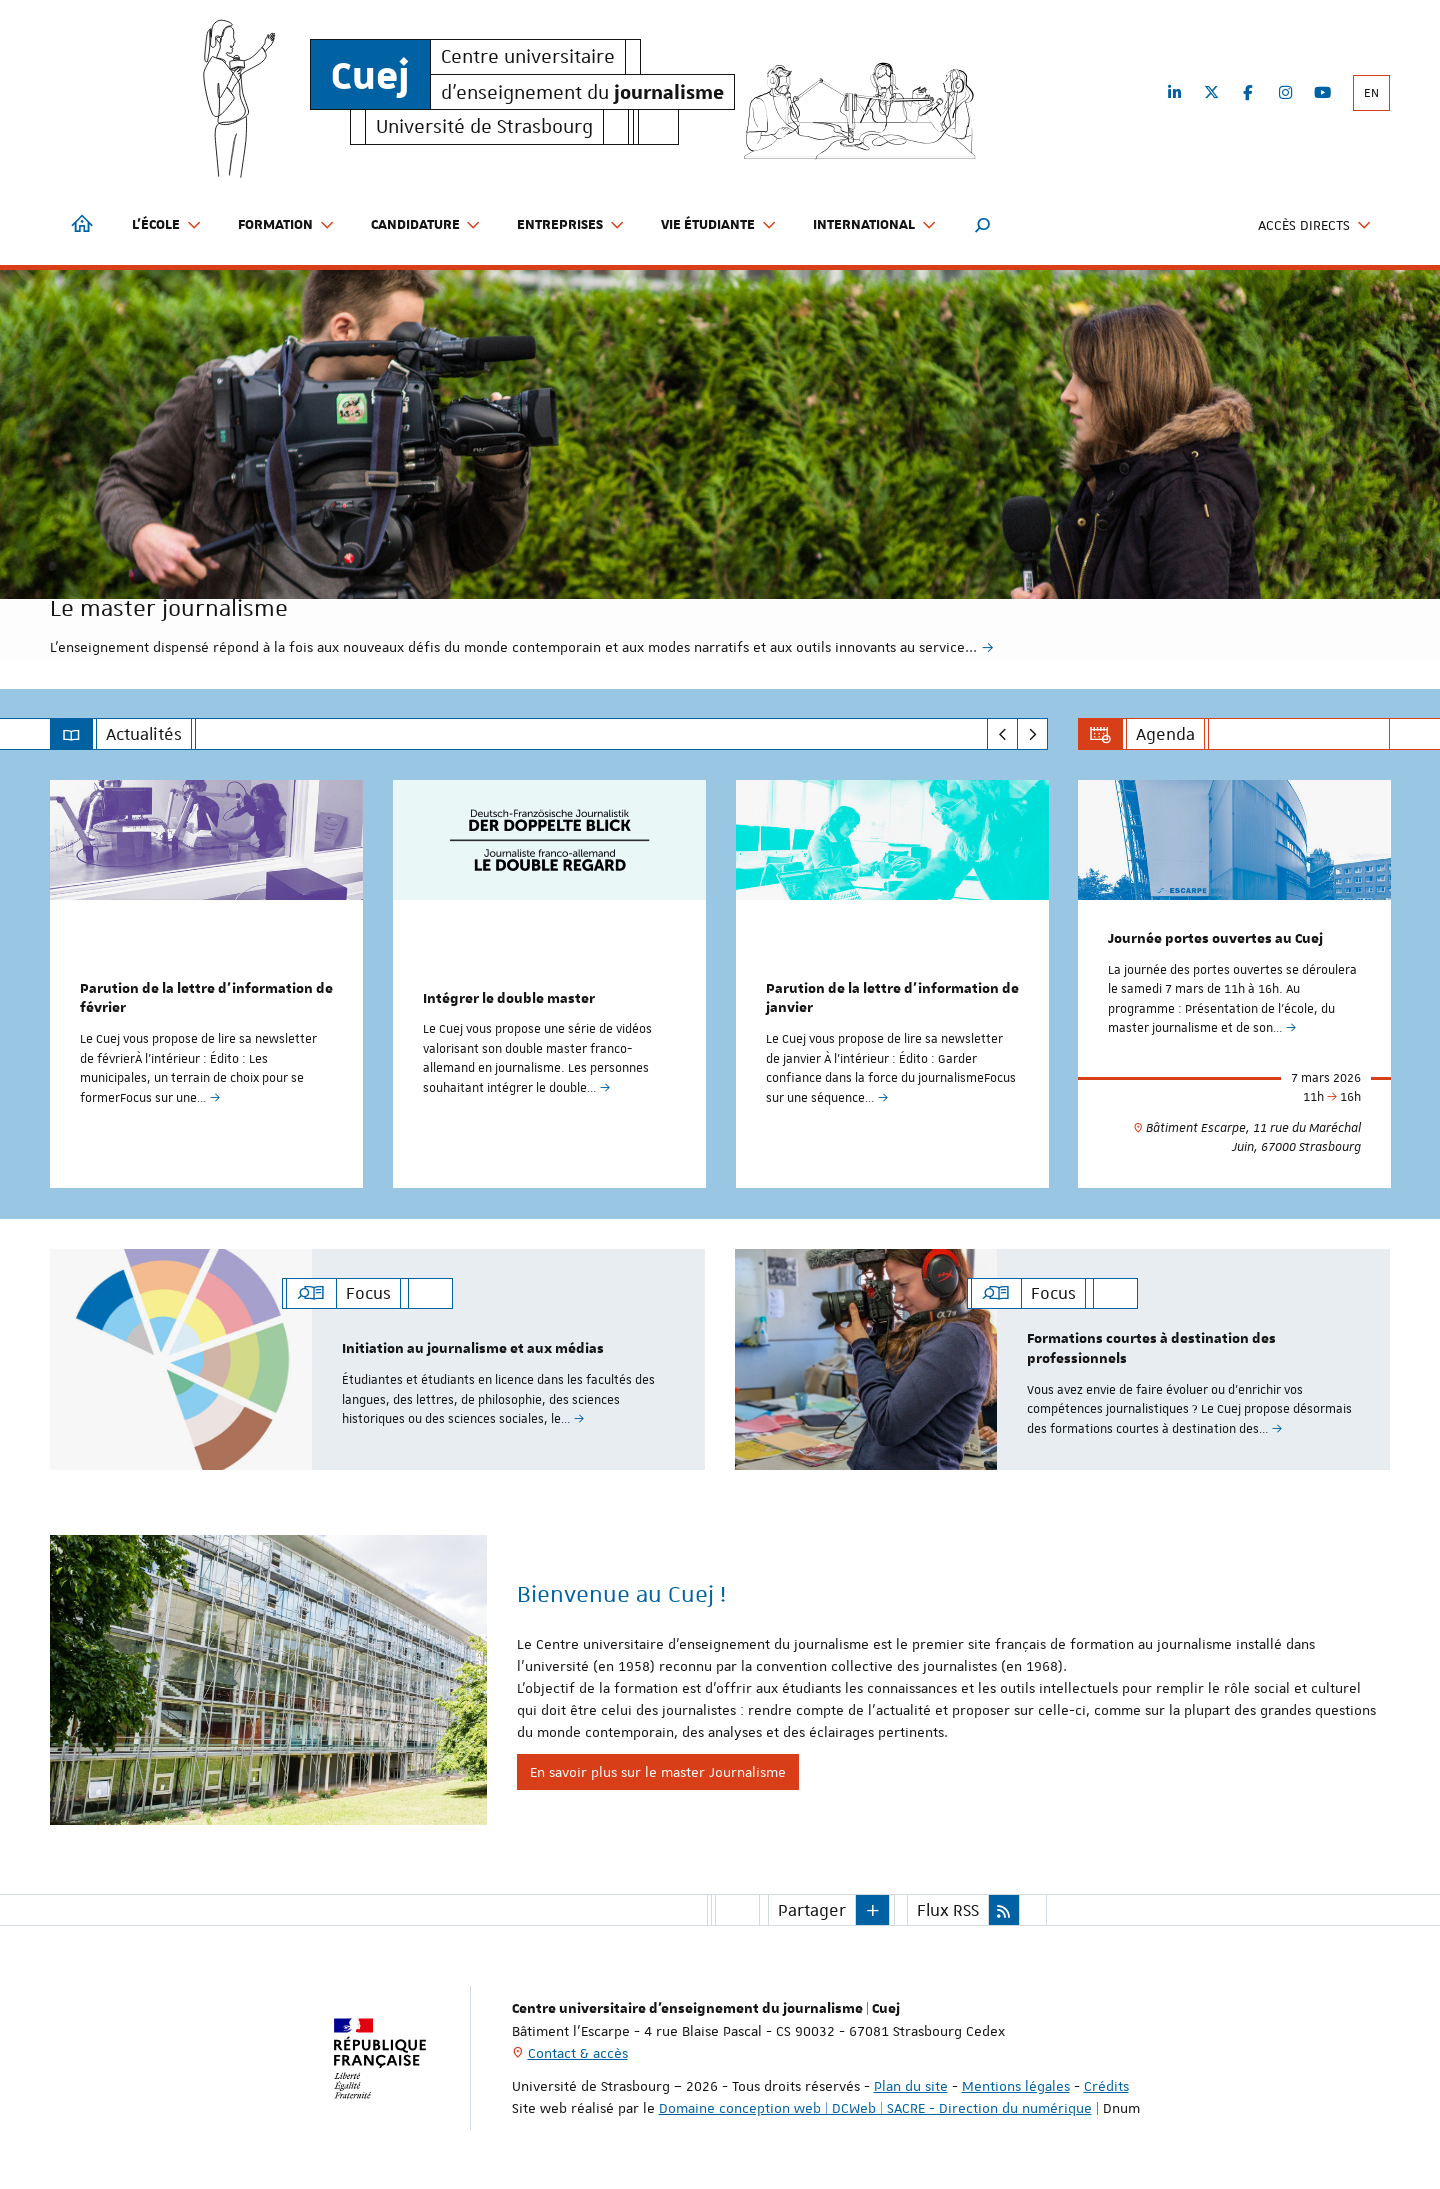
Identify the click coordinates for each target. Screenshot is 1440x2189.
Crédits (1106, 2085)
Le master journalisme (351, 556)
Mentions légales (1016, 2085)
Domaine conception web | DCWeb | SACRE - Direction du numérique (875, 2107)
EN (1371, 93)
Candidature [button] (426, 225)
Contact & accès (578, 2052)
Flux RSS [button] (948, 1909)
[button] (983, 225)
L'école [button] (167, 225)
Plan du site (911, 2085)
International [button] (875, 225)
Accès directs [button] (1315, 225)
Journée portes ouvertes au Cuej (1215, 939)
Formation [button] (286, 225)
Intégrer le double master (509, 999)
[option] (720, 464)
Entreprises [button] (571, 225)
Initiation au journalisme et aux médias (473, 1349)
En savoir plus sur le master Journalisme (658, 1771)
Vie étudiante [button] (719, 225)
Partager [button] (812, 1909)
